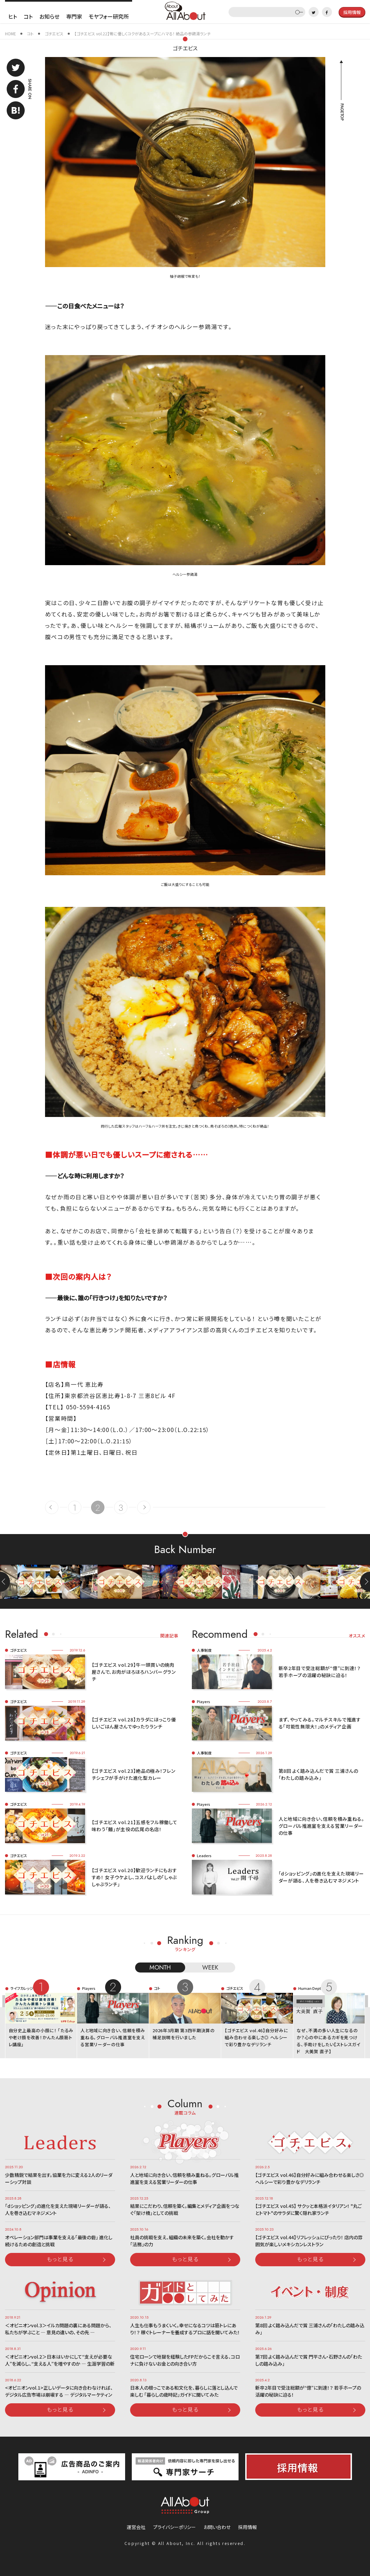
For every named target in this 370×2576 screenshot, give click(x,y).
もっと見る (60, 2259)
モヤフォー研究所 (109, 16)
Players (203, 1701)
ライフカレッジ (21, 1988)
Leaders (204, 1855)
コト (28, 16)
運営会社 (136, 2527)
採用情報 (247, 2527)
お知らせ (49, 16)
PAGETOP (341, 112)
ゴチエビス (185, 48)
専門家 (74, 16)
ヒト (12, 16)
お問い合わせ (217, 2527)
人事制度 (204, 1650)
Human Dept (309, 1988)
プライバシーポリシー (174, 2527)
